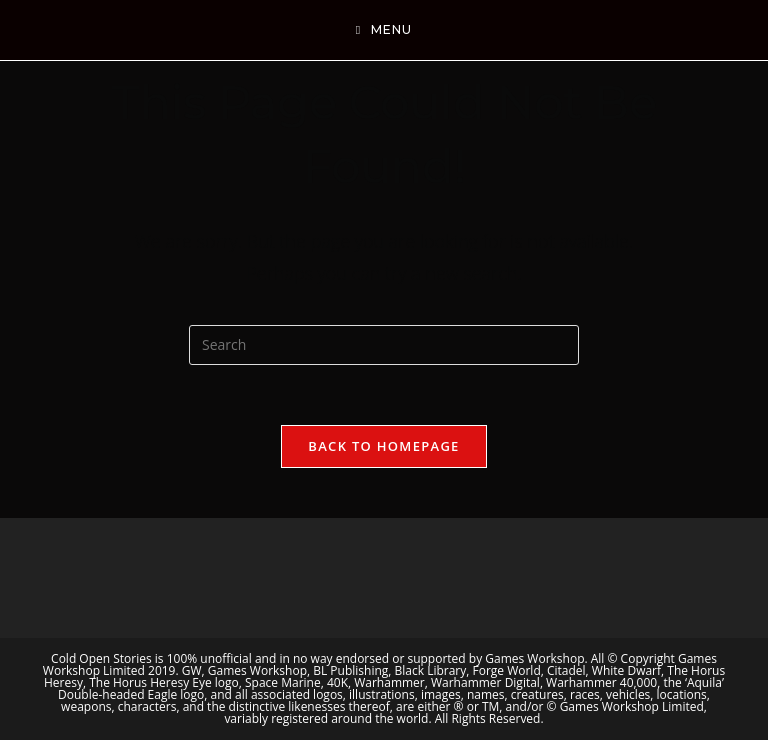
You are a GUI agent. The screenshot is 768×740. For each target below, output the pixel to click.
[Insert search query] (384, 345)
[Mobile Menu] (384, 30)
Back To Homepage (383, 446)
